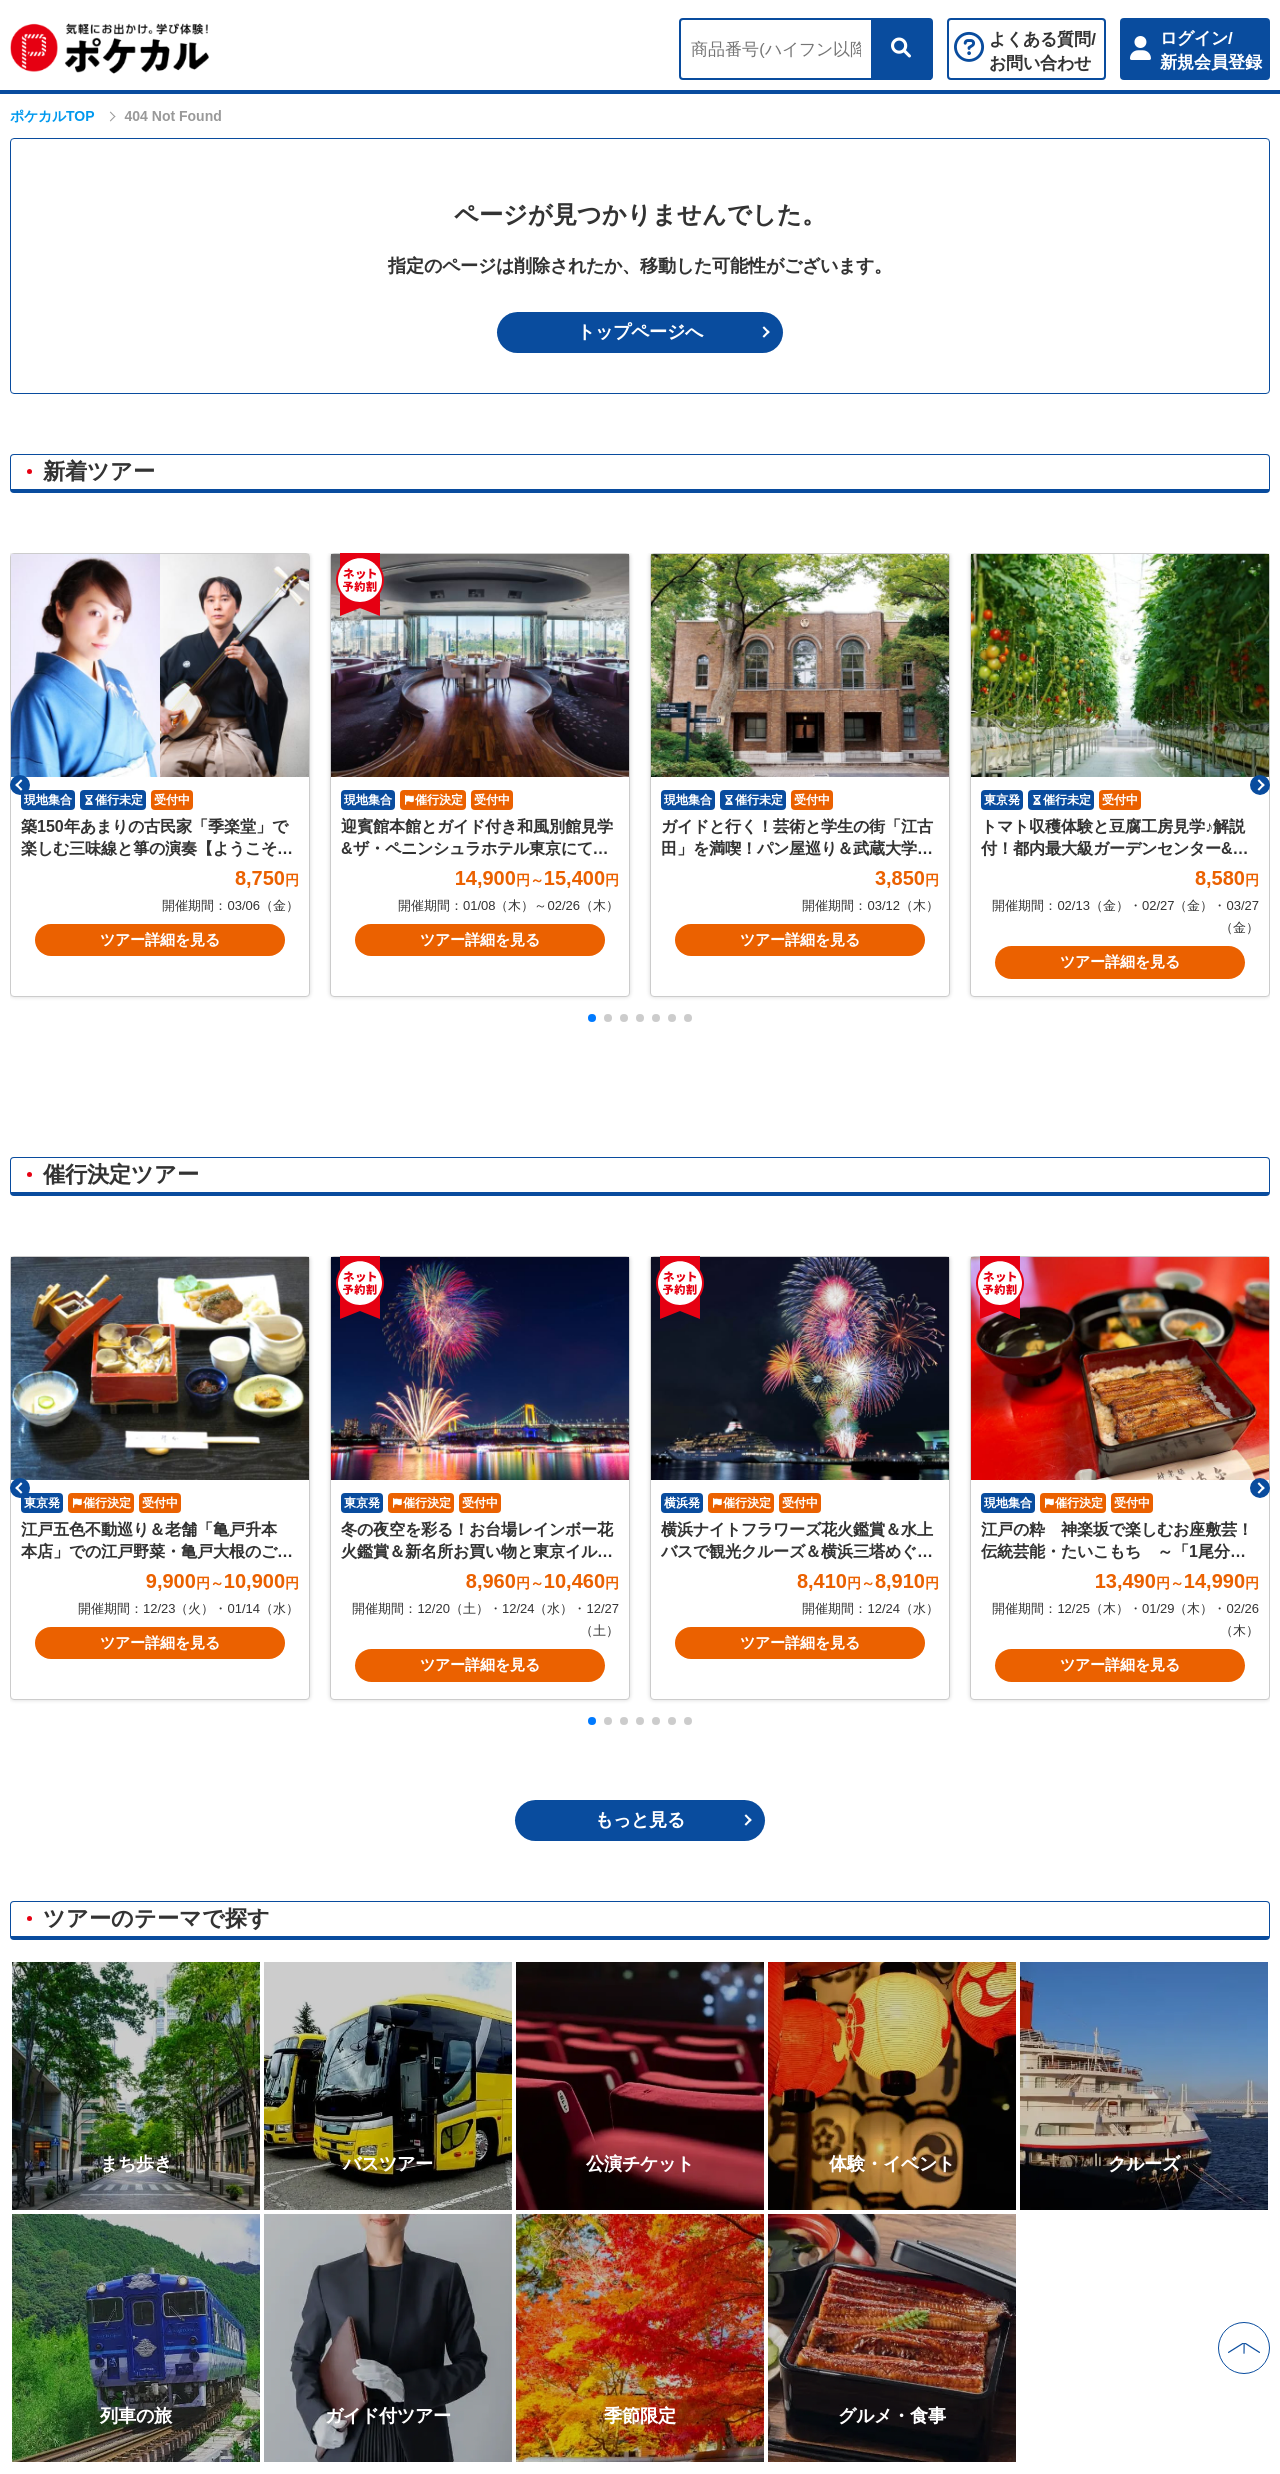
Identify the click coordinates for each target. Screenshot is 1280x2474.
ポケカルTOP (52, 116)
